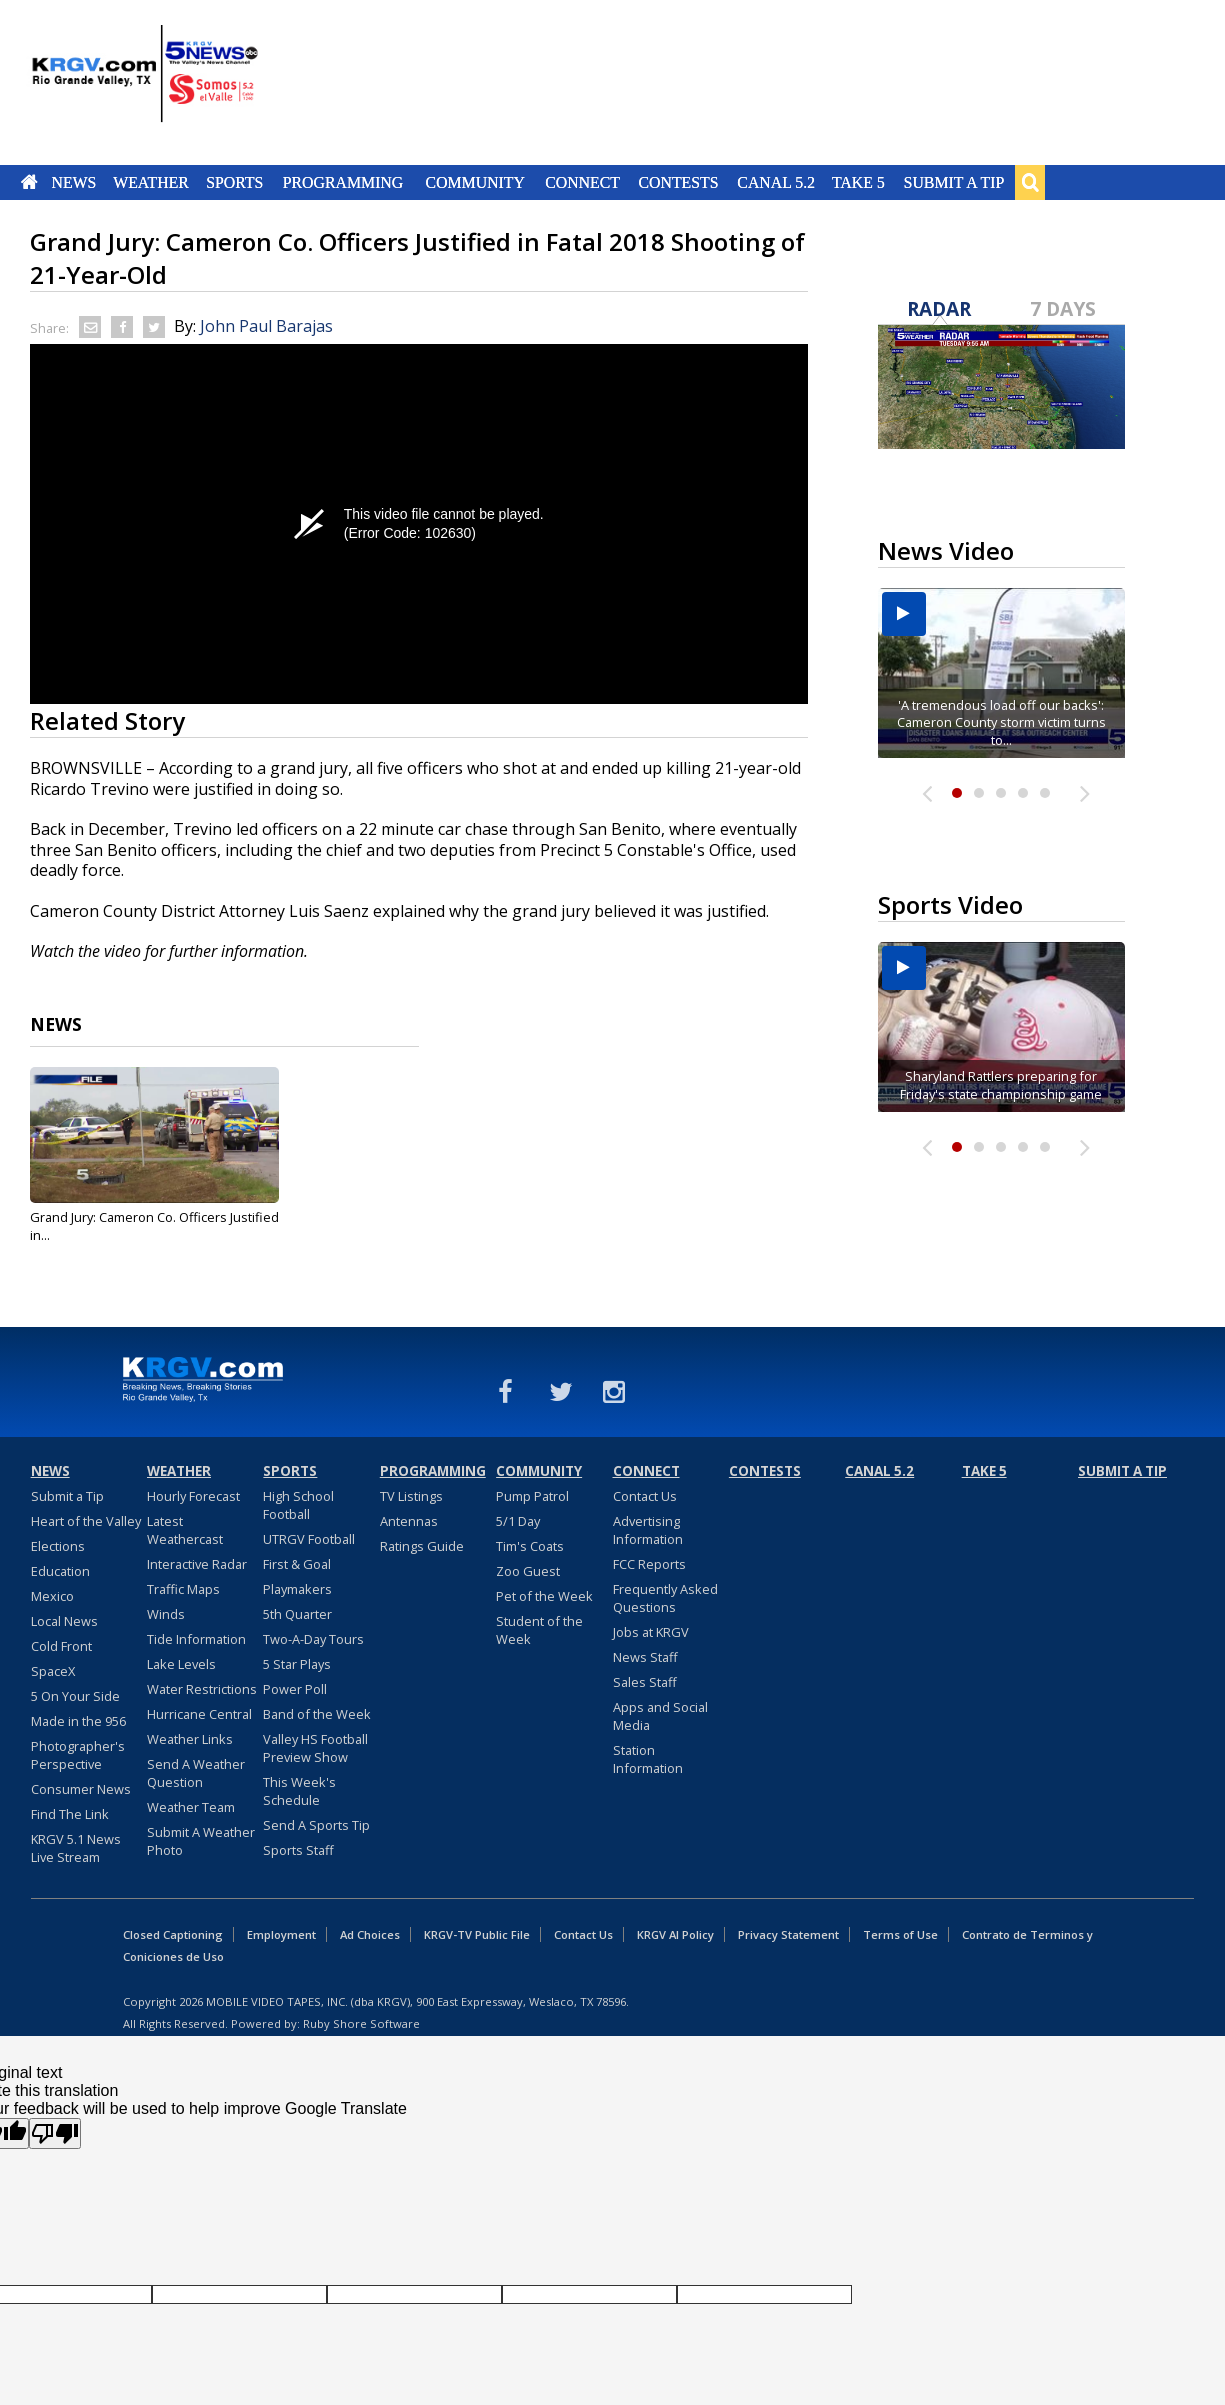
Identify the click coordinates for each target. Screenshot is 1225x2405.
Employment (281, 1934)
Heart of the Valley (86, 1521)
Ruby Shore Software (361, 2023)
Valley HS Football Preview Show (315, 1748)
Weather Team (191, 1807)
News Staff (645, 1657)
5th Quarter (297, 1614)
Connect (582, 182)
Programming (343, 182)
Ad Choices (370, 1934)
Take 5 (858, 182)
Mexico (52, 1596)
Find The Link (70, 1814)
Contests (678, 182)
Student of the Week (539, 1630)
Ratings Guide (422, 1546)
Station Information (648, 1759)
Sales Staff (645, 1682)
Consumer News (81, 1789)
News (73, 182)
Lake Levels (181, 1664)
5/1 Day (518, 1521)
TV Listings (411, 1496)
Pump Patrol (532, 1496)
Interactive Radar (197, 1564)
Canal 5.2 (776, 182)
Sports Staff (298, 1850)
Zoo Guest (528, 1571)
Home (29, 182)
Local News (64, 1621)
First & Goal (297, 1564)
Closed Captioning (173, 1934)
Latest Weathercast (185, 1530)
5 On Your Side (75, 1696)
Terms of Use (900, 1934)
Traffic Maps (183, 1589)
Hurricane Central (199, 1714)
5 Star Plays (297, 1664)
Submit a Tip (953, 182)
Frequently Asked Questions (665, 1598)
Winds (166, 1614)
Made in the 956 (78, 1721)
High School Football (298, 1505)
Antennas (409, 1521)
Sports (234, 182)
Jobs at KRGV (651, 1632)
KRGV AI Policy (675, 1934)
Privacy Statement (788, 1934)
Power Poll (295, 1689)
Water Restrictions (202, 1689)
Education (60, 1571)
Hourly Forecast (193, 1496)
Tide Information (196, 1639)
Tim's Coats (530, 1546)
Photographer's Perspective (78, 1755)
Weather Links (190, 1739)
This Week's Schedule (299, 1791)
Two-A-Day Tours (313, 1639)
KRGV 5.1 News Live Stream (76, 1848)
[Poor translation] (55, 2133)
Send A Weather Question (196, 1773)
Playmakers (297, 1589)
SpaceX (53, 1671)
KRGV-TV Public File (477, 1934)
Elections (58, 1546)
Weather (151, 182)
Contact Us (645, 1496)
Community (475, 182)
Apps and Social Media (660, 1716)
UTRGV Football (309, 1539)
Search (1030, 182)
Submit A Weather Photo (201, 1841)
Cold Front (61, 1646)
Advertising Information (648, 1530)
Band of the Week (317, 1714)
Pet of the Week (544, 1596)
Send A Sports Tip (316, 1825)
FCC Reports (649, 1564)
